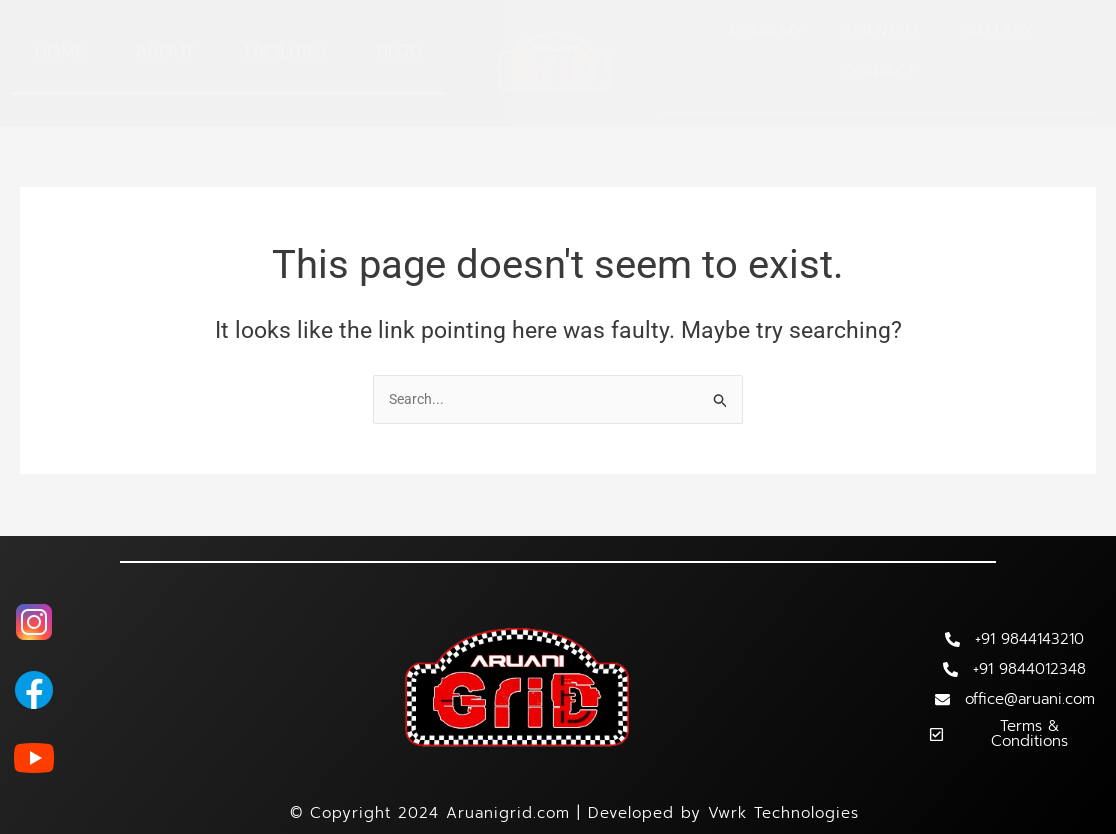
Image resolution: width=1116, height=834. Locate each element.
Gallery (998, 31)
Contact (879, 71)
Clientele (883, 31)
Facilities (286, 51)
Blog (399, 51)
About (165, 51)
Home (60, 51)
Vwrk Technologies (783, 813)
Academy (764, 31)
